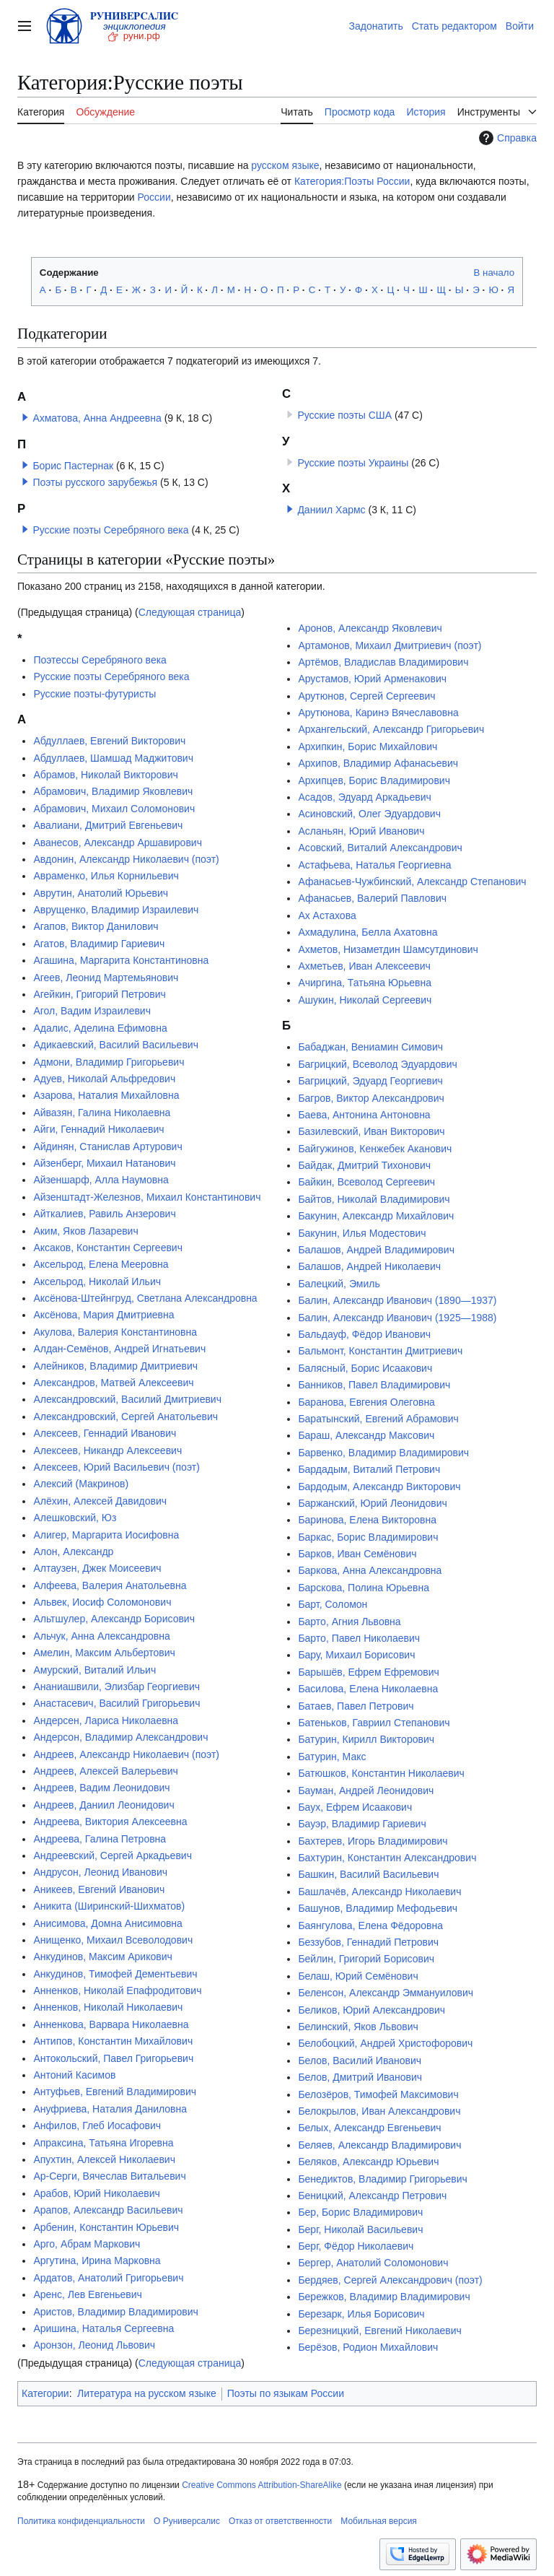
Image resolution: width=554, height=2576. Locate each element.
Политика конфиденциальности (81, 2521)
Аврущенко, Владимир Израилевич (115, 909)
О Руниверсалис (187, 2521)
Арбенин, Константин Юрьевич (106, 2227)
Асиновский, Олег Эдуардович (369, 813)
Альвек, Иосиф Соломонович (102, 1602)
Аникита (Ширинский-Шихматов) (109, 1906)
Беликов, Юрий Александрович (371, 2010)
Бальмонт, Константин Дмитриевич (380, 1351)
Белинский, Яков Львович (358, 2026)
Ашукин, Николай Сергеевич (364, 1000)
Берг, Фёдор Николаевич (355, 2246)
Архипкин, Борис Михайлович (367, 746)
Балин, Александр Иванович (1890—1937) (397, 1300)
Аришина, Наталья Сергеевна (103, 2328)
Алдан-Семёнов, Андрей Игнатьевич (119, 1348)
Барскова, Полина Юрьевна (363, 1587)
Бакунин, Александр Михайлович (376, 1216)
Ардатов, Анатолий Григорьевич (108, 2278)
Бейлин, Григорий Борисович (366, 1958)
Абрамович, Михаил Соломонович (114, 808)
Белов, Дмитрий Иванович (360, 2077)
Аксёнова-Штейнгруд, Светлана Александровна (145, 1298)
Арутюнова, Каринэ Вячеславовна (378, 712)
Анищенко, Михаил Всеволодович (113, 1940)
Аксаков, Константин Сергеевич (108, 1247)
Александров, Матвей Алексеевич (113, 1382)
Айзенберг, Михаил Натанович (104, 1163)
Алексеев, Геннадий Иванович (104, 1433)
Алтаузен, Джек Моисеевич (97, 1568)
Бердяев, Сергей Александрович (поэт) (390, 2280)
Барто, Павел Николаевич (359, 1638)
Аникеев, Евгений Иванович (98, 1889)
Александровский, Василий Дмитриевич (127, 1399)
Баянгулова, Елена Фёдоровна (370, 1925)
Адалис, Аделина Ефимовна (100, 1028)
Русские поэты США (344, 415)
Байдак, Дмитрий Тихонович (364, 1165)
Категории (45, 2393)
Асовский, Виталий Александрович (380, 847)
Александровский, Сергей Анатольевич (125, 1416)
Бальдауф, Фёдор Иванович (364, 1334)
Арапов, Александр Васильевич (108, 2210)
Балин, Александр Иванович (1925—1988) (397, 1317)
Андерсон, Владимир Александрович (120, 1737)
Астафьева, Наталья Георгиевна (374, 865)
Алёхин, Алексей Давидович (100, 1501)
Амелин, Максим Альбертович (104, 1652)
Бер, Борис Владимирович (360, 2212)
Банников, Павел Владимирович (374, 1385)
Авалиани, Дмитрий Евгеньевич (108, 825)
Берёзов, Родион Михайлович (368, 2347)
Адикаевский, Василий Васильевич (115, 1044)
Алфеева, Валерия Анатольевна (109, 1585)
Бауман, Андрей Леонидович (366, 1790)
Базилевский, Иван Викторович (371, 1131)
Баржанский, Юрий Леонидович (372, 1503)
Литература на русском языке (146, 2393)
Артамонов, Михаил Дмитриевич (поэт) (389, 645)
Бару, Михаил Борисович (356, 1655)
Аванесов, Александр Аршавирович (117, 842)
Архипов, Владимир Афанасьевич (378, 763)
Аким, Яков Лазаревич (85, 1231)
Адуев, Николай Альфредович (104, 1078)
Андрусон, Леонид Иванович (100, 1872)
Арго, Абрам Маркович (86, 2244)
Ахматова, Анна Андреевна (96, 418)
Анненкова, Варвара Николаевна (110, 2024)
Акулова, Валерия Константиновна (115, 1332)
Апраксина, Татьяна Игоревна (103, 2143)
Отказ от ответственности (280, 2521)
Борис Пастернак (72, 465)
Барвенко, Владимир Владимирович (383, 1452)
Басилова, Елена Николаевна (368, 1688)
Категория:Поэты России (352, 181)
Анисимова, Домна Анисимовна (108, 1923)
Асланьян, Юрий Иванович (361, 831)
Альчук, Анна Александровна (101, 1636)
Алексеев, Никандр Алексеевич (107, 1450)
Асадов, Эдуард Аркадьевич (364, 797)
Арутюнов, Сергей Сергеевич (366, 696)
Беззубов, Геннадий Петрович (368, 1942)
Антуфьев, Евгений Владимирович (114, 2091)
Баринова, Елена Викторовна (367, 1520)
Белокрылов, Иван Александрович (379, 2111)
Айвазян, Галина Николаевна (101, 1112)
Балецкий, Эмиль (338, 1283)
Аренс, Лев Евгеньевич (87, 2294)
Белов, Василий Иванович (359, 2060)
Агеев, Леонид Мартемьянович (105, 977)
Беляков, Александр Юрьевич (368, 2161)
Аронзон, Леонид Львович (94, 2345)
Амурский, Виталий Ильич (94, 1670)
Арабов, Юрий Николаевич (96, 2193)
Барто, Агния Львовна (349, 1621)
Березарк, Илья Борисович (361, 2314)
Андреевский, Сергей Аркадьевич (112, 1855)
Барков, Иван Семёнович (357, 1553)
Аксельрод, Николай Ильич (97, 1281)
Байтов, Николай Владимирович (373, 1199)
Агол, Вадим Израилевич (92, 1011)
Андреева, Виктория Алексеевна (110, 1821)
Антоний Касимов (74, 2075)
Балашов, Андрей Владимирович (376, 1250)
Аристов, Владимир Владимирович (115, 2312)
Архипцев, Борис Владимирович (374, 780)
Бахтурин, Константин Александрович (387, 1857)
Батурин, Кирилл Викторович (366, 1739)
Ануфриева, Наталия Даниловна (110, 2109)
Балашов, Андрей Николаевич (369, 1266)
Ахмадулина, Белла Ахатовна (367, 932)
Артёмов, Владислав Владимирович (383, 662)
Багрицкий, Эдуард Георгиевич (370, 1081)
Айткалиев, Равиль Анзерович (104, 1213)
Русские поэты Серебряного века (110, 530)
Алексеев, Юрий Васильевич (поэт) (116, 1467)
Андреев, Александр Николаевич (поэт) (126, 1754)
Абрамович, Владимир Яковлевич (113, 791)
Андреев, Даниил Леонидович (103, 1805)
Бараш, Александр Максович (366, 1435)
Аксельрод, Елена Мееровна (100, 1264)
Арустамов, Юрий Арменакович (372, 678)
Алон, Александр (73, 1551)
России (154, 197)
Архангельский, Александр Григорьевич (391, 729)
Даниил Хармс (331, 509)
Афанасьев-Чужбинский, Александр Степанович (412, 881)
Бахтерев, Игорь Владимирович (372, 1841)
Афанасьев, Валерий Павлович (372, 898)
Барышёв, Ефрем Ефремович (368, 1672)
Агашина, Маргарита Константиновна (120, 960)
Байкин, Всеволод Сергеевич (366, 1182)
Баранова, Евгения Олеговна (366, 1402)
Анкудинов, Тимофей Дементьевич (115, 1974)
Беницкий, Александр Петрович (372, 2195)
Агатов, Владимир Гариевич (98, 943)
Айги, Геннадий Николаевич (98, 1129)
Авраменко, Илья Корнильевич (105, 876)
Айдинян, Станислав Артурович (107, 1146)
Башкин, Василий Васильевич (368, 1874)
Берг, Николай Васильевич (360, 2229)
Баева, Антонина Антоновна (364, 1115)
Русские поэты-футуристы (94, 694)
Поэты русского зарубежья (94, 482)
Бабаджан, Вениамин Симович (370, 1047)
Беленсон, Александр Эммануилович (385, 1992)
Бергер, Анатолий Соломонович (373, 2262)
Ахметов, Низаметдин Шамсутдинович (388, 949)
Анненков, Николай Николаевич (108, 2007)
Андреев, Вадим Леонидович (101, 1787)
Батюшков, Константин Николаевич (381, 1773)
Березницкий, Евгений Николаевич (379, 2330)
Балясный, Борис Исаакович (365, 1368)
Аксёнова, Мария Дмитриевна (103, 1314)
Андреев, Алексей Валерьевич (105, 1771)
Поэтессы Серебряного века (100, 660)
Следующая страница (190, 612)
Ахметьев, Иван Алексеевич (364, 966)
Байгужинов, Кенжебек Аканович (375, 1148)
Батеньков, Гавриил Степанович (373, 1722)
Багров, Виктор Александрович (371, 1098)
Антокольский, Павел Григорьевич (113, 2058)
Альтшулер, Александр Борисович (114, 1618)
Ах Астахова (327, 915)
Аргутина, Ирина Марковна (96, 2260)
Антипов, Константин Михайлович (113, 2041)
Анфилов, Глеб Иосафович (97, 2125)
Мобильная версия (378, 2521)
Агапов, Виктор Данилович (95, 926)
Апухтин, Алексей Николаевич (104, 2159)
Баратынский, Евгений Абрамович (378, 1418)
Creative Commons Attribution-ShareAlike (261, 2485)
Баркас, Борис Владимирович (368, 1537)
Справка (506, 138)
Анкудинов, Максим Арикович (102, 1956)
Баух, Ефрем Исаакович (355, 1807)
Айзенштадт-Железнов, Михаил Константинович (146, 1197)
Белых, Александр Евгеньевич (369, 2127)
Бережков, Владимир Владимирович (384, 2296)
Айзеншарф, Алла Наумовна (100, 1179)
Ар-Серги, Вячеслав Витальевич (109, 2176)
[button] (25, 417)
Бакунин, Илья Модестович (362, 1233)
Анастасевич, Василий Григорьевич (116, 1703)
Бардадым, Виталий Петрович (369, 1469)
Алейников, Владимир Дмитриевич (115, 1366)
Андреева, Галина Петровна (99, 1839)
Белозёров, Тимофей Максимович (378, 2094)
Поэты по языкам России (285, 2393)
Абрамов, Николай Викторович (105, 774)
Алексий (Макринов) (80, 1483)
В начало (494, 272)
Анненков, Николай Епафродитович (117, 1990)
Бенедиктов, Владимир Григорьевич (382, 2179)
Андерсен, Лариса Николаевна (105, 1720)
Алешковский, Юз (74, 1517)
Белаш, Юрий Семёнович (358, 1976)
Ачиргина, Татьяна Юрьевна (364, 982)
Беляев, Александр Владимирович (379, 2145)
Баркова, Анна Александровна (369, 1570)
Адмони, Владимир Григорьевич (108, 1062)
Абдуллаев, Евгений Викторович (109, 741)
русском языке (285, 165)
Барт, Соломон (332, 1604)
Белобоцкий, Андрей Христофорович (385, 2043)
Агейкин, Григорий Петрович (99, 994)
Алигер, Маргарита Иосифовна (106, 1535)
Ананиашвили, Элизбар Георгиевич (116, 1686)
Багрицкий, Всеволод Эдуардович (377, 1064)
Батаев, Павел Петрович (355, 1706)
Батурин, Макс (332, 1756)
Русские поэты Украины (352, 463)
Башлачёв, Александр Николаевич (379, 1891)
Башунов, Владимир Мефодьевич (377, 1908)
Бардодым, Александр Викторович (379, 1486)
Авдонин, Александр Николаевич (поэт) (126, 859)
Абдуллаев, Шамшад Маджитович (113, 758)
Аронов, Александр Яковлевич (369, 628)
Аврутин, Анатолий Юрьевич (100, 893)
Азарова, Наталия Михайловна (106, 1095)
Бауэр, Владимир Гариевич (362, 1823)
